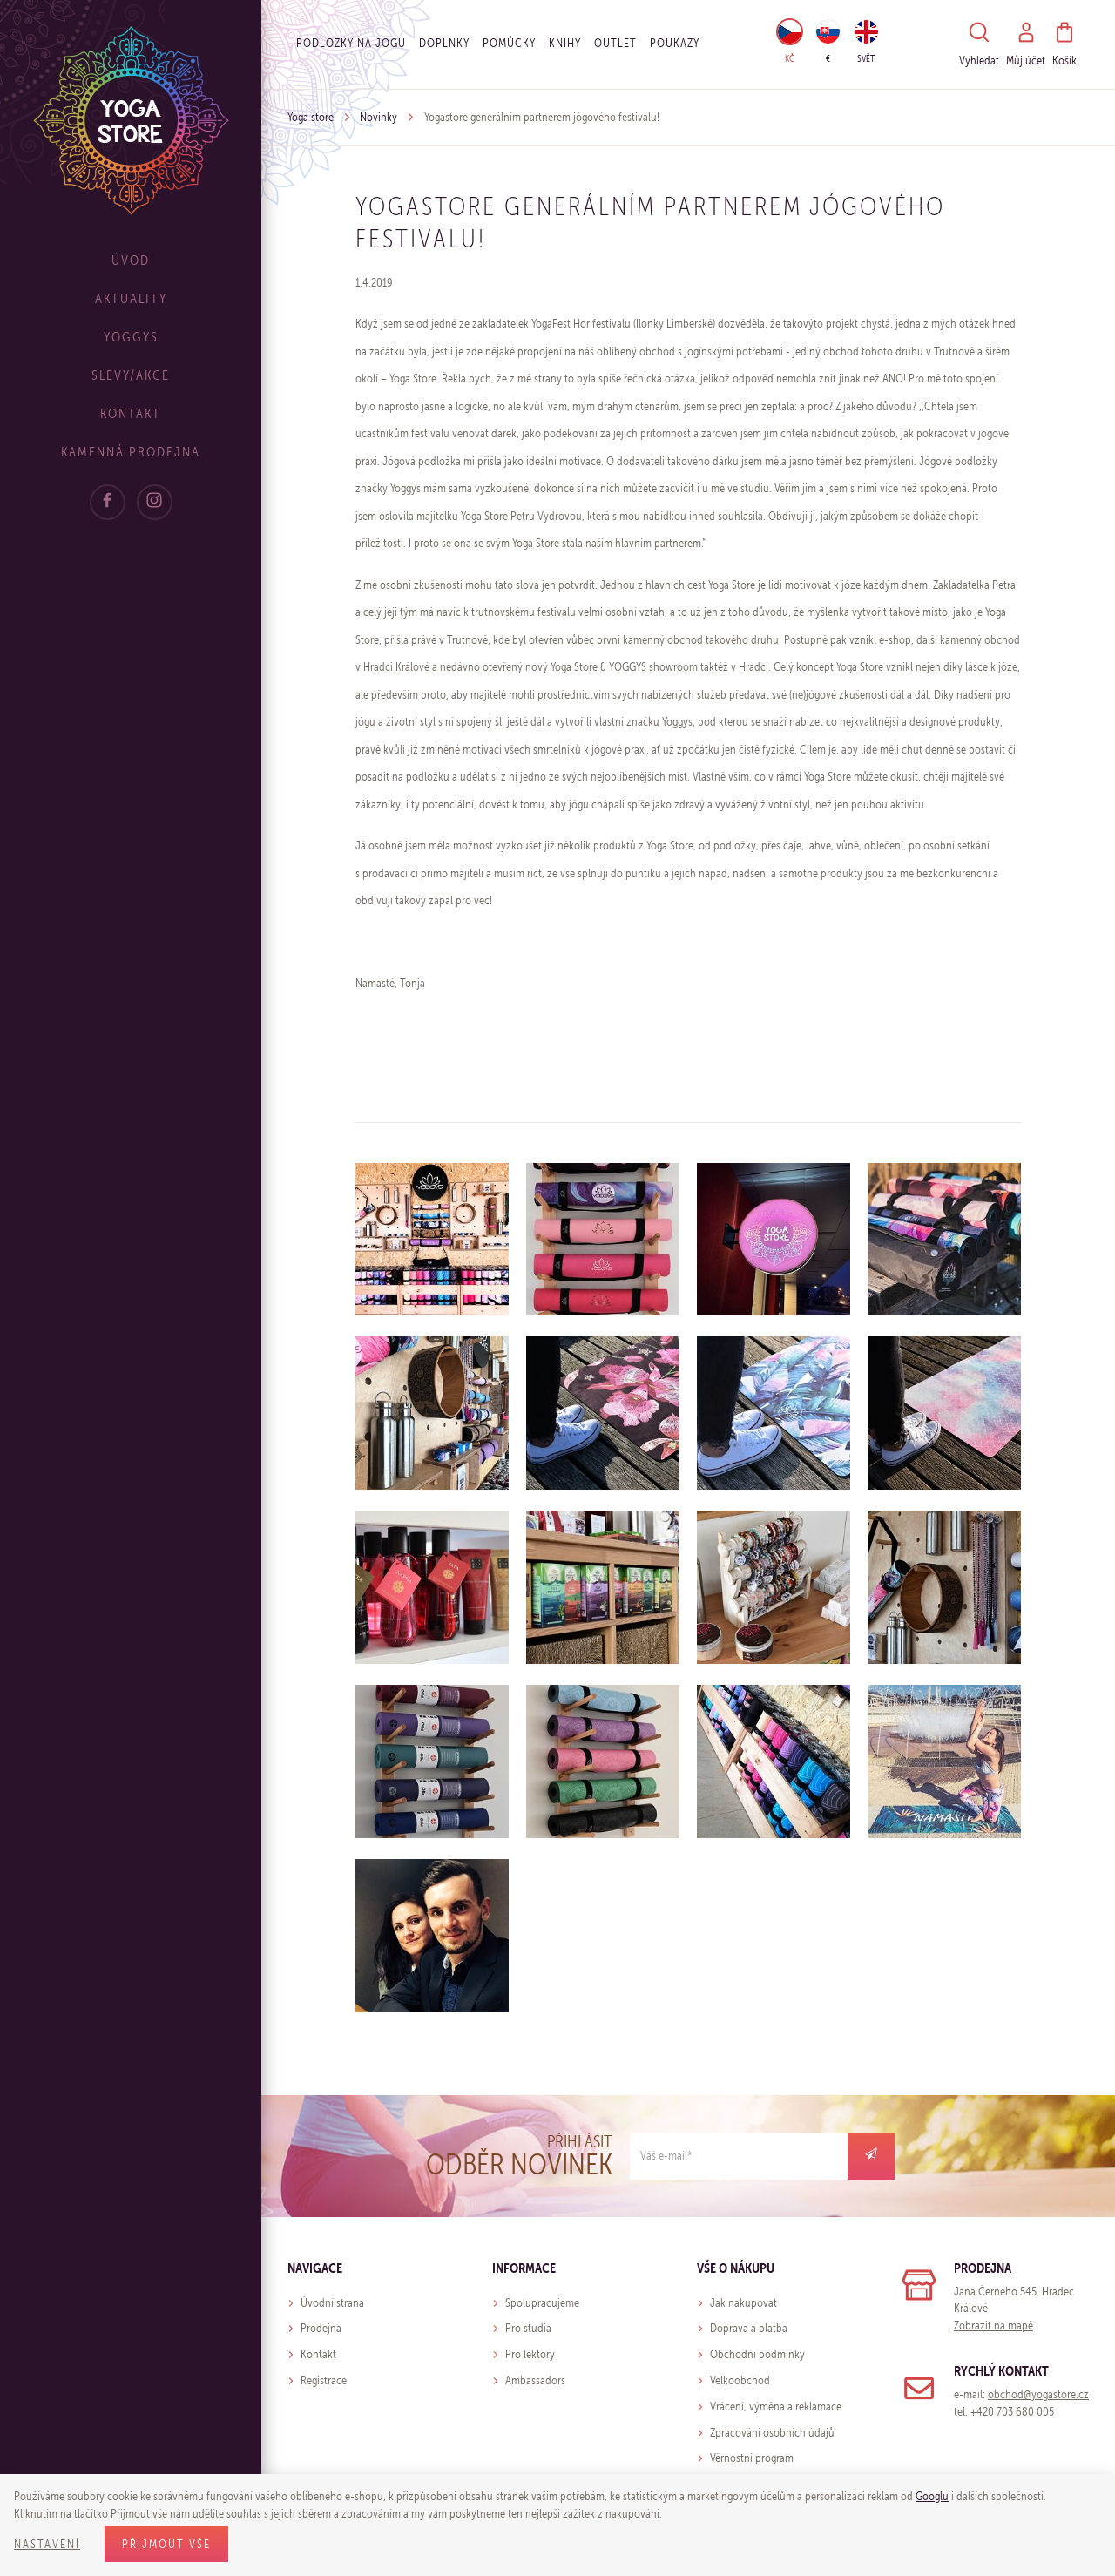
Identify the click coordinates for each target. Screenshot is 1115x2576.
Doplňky (444, 43)
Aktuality (131, 298)
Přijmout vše (166, 2544)
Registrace (324, 2380)
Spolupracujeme (542, 2302)
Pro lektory (530, 2354)
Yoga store (310, 117)
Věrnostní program (752, 2458)
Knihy (565, 43)
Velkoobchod (740, 2380)
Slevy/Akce (130, 375)
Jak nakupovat (743, 2302)
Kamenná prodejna (130, 451)
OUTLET (615, 43)
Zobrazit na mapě (993, 2325)
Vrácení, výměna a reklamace (775, 2406)
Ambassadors (535, 2380)
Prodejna (321, 2328)
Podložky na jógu (351, 43)
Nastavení (47, 2544)
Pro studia (528, 2328)
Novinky (378, 117)
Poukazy (674, 43)
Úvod (131, 260)
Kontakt (130, 413)
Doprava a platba (748, 2328)
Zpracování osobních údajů (772, 2432)
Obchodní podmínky (757, 2354)
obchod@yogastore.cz (1038, 2394)
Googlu (932, 2496)
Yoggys (131, 336)
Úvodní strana (332, 2302)
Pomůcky (509, 43)
